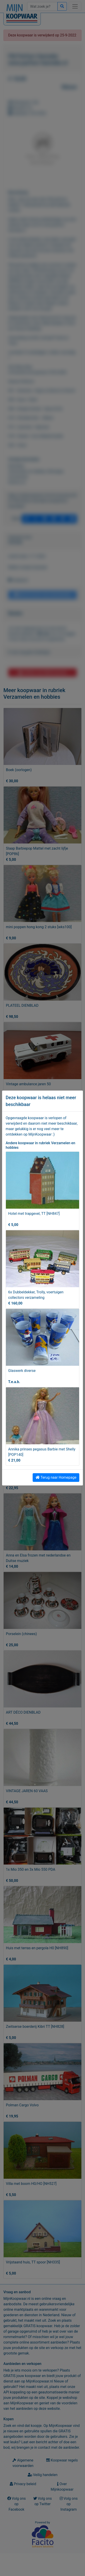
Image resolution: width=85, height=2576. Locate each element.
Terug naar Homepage (56, 1477)
